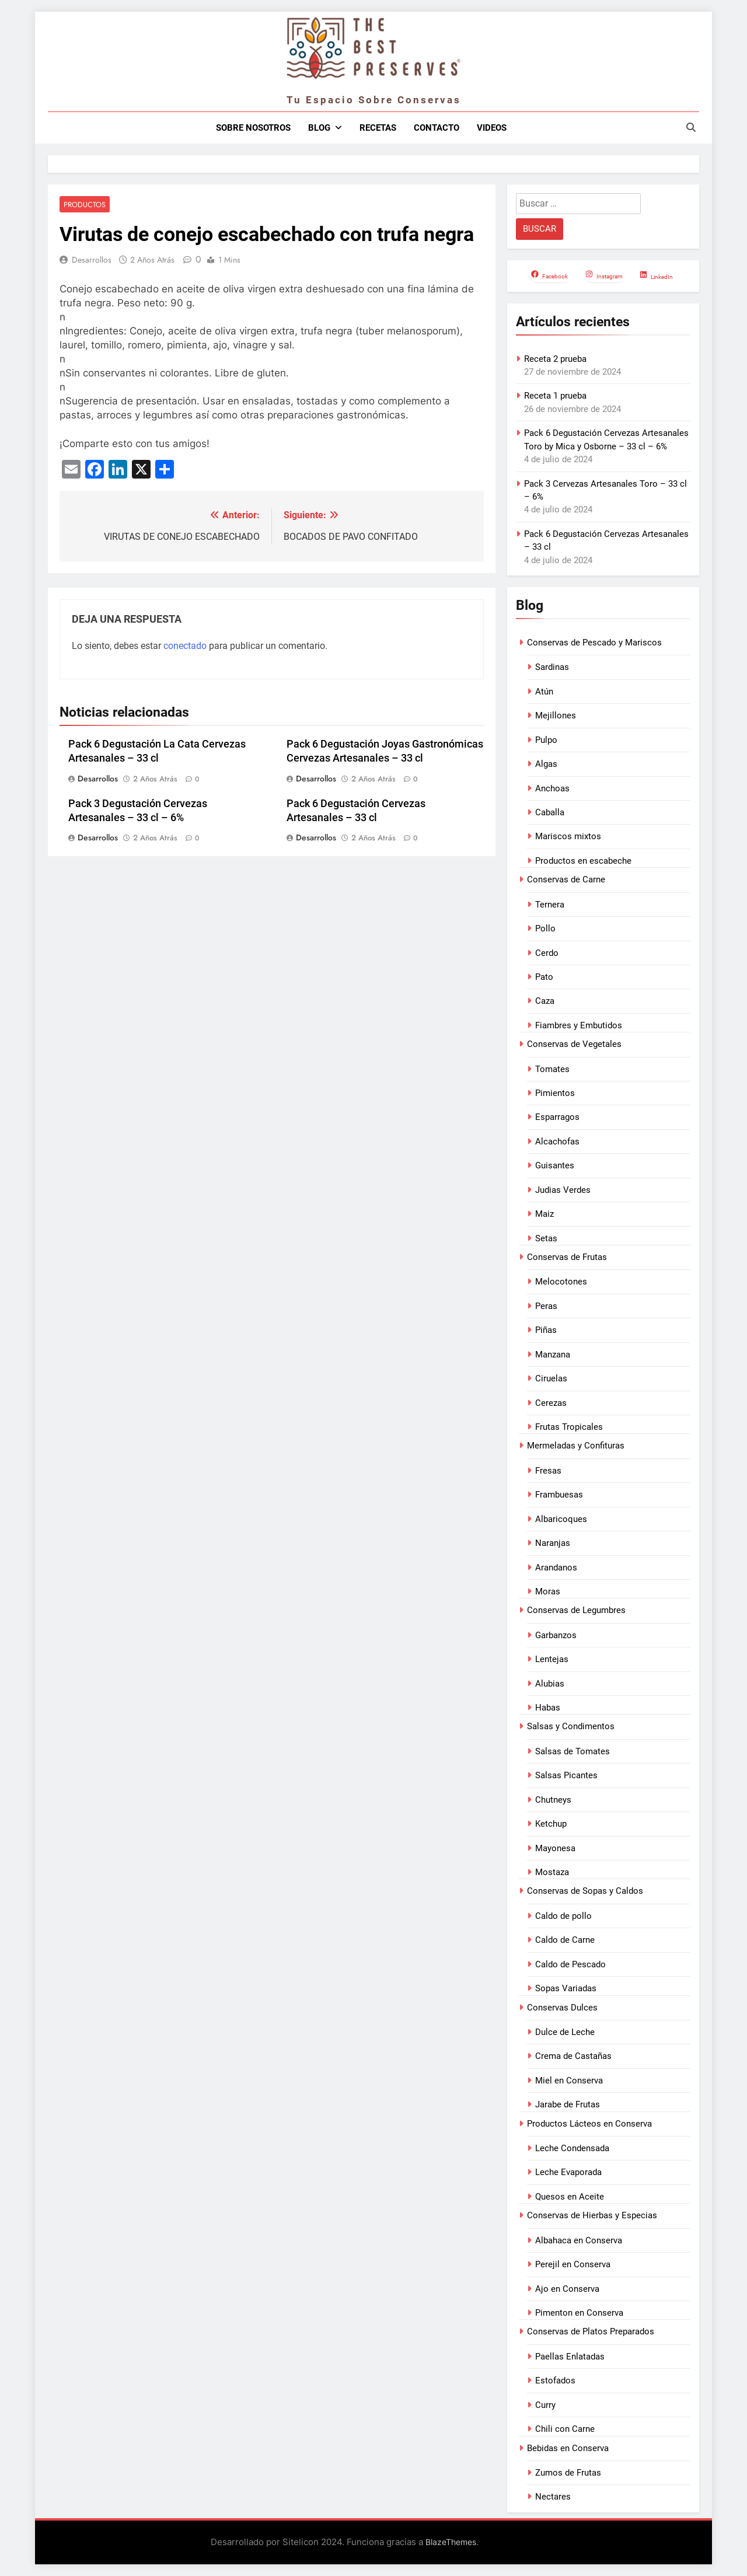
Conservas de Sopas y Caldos (585, 1891)
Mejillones (555, 715)
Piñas (546, 1330)
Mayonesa (555, 1848)
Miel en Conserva (569, 2080)
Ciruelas (551, 1378)
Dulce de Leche (565, 2032)
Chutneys (553, 1800)
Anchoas (552, 788)
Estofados (555, 2380)
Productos (83, 205)
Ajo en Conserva (567, 2289)
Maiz (544, 1214)
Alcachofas (557, 1141)
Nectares (553, 2496)
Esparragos (557, 1117)
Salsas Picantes (566, 1775)
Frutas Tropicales (569, 1427)
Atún (544, 691)
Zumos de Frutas (568, 2472)
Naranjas (552, 1543)
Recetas (377, 128)
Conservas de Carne (566, 879)
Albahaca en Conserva (578, 2240)
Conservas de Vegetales (574, 1044)
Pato (544, 977)
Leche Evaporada (568, 2172)
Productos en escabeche (583, 861)
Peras (546, 1306)
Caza (544, 1001)
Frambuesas (559, 1494)
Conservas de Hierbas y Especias (592, 2215)
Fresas (548, 1470)
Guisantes (554, 1165)
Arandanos (556, 1567)
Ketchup (551, 1823)
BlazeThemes (450, 2542)
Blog (319, 128)
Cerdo (546, 953)
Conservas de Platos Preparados (590, 2331)
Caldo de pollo (563, 1916)
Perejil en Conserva (572, 2264)
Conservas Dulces (562, 2007)
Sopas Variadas (565, 1988)
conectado (185, 646)
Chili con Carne (565, 2429)
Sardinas (552, 667)
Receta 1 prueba (555, 395)
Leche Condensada (572, 2148)
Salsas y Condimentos (571, 1726)
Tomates (552, 1069)
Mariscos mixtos (568, 836)
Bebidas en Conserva (568, 2448)
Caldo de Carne (565, 1940)
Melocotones (561, 1281)
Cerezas (551, 1403)
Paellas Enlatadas (570, 2356)
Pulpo (546, 740)
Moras (547, 1591)
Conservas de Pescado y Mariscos (594, 642)
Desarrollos (91, 260)
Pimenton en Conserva (579, 2313)
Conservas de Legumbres (576, 1610)
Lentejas (551, 1659)
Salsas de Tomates (572, 1751)
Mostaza (552, 1872)
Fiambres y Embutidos (578, 1025)
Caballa (549, 812)
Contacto (436, 128)
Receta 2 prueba (555, 359)
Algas (546, 764)
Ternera (549, 904)
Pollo (545, 928)
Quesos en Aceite (569, 2196)
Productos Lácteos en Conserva (589, 2123)
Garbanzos (556, 1635)
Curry (545, 2405)
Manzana (552, 1354)
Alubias (549, 1683)
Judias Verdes (563, 1190)
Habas (547, 1707)
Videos (492, 128)
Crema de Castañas (573, 2056)
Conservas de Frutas (567, 1257)
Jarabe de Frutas (567, 2104)
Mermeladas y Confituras (575, 1445)
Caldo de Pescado (570, 1964)
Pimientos (555, 1093)
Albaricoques (561, 1519)
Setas (546, 1238)
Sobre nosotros (253, 128)
